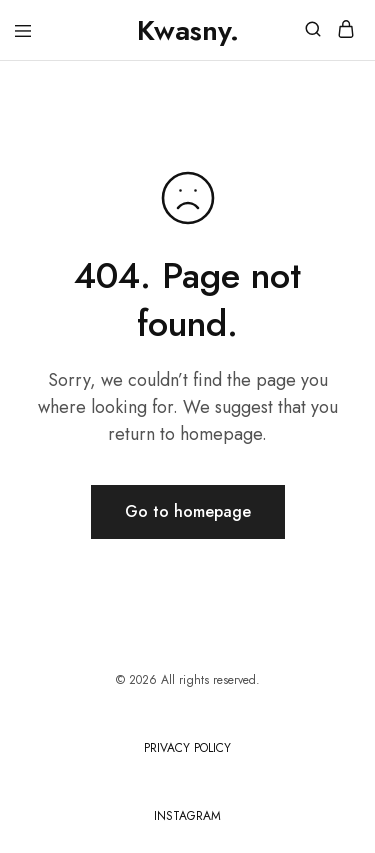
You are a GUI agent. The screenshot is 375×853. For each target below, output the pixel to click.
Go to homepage (188, 511)
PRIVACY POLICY (187, 748)
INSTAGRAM (187, 816)
